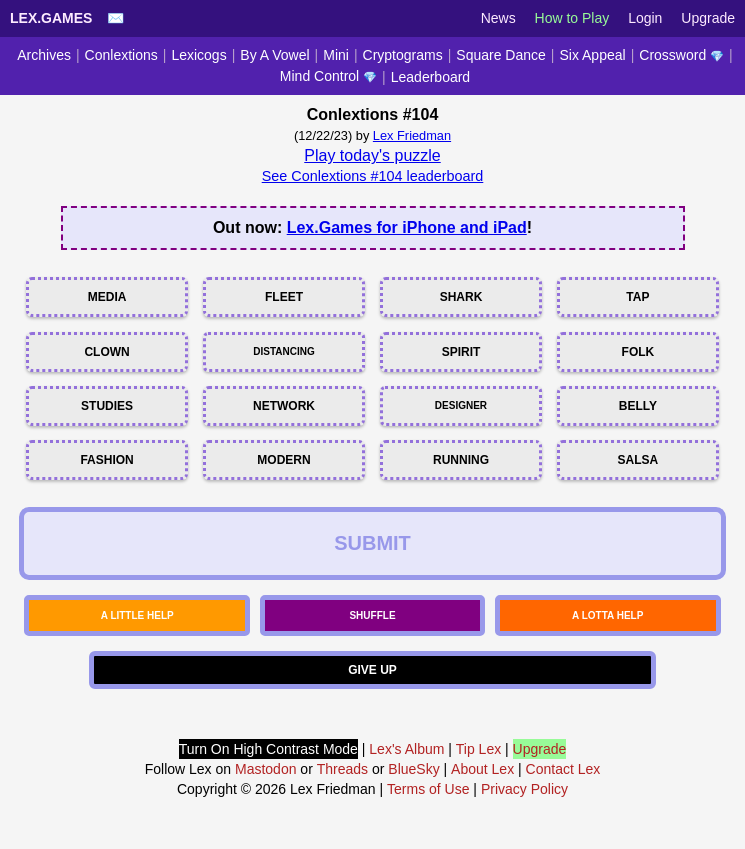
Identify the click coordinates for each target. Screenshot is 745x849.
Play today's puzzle (372, 155)
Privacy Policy (524, 789)
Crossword (681, 55)
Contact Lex (563, 769)
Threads (342, 769)
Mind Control (328, 76)
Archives (44, 55)
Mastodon (265, 769)
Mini (336, 55)
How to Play (572, 18)
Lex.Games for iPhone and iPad (407, 227)
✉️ (115, 18)
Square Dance (501, 55)
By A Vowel (274, 55)
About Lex (482, 769)
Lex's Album (406, 749)
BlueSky (413, 769)
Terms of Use (428, 789)
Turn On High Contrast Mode (268, 749)
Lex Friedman (412, 135)
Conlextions (121, 55)
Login (645, 18)
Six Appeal (592, 55)
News (498, 18)
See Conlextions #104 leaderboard (373, 176)
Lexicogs (198, 55)
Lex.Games (51, 18)
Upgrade (708, 18)
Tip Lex (478, 749)
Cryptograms (403, 55)
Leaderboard (430, 77)
